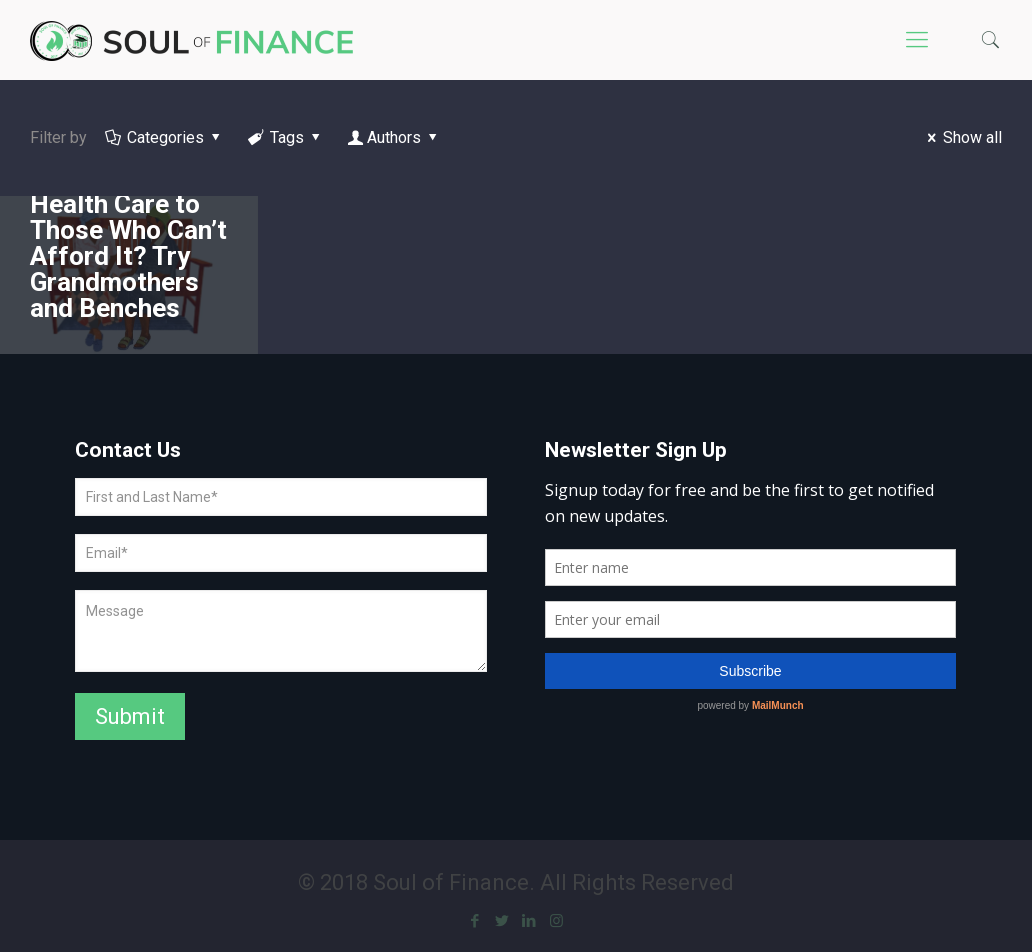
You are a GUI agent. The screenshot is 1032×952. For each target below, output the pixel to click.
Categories (164, 137)
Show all (961, 137)
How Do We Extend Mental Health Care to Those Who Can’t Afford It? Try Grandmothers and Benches (128, 230)
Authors (394, 137)
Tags (286, 137)
